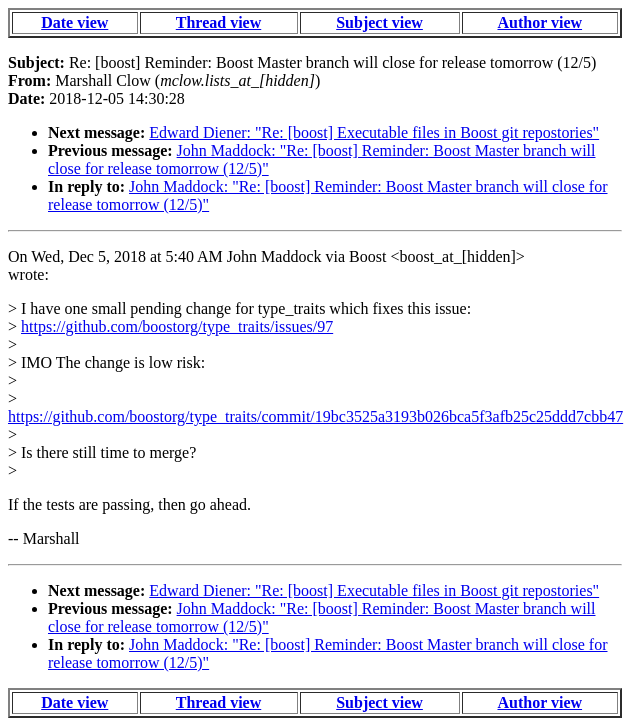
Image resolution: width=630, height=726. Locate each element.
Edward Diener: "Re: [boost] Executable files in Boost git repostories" (374, 132)
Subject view (379, 22)
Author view (539, 22)
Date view (74, 22)
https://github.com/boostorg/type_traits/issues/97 (177, 326)
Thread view (218, 22)
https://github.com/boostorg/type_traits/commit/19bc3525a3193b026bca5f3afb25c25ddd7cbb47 (315, 416)
